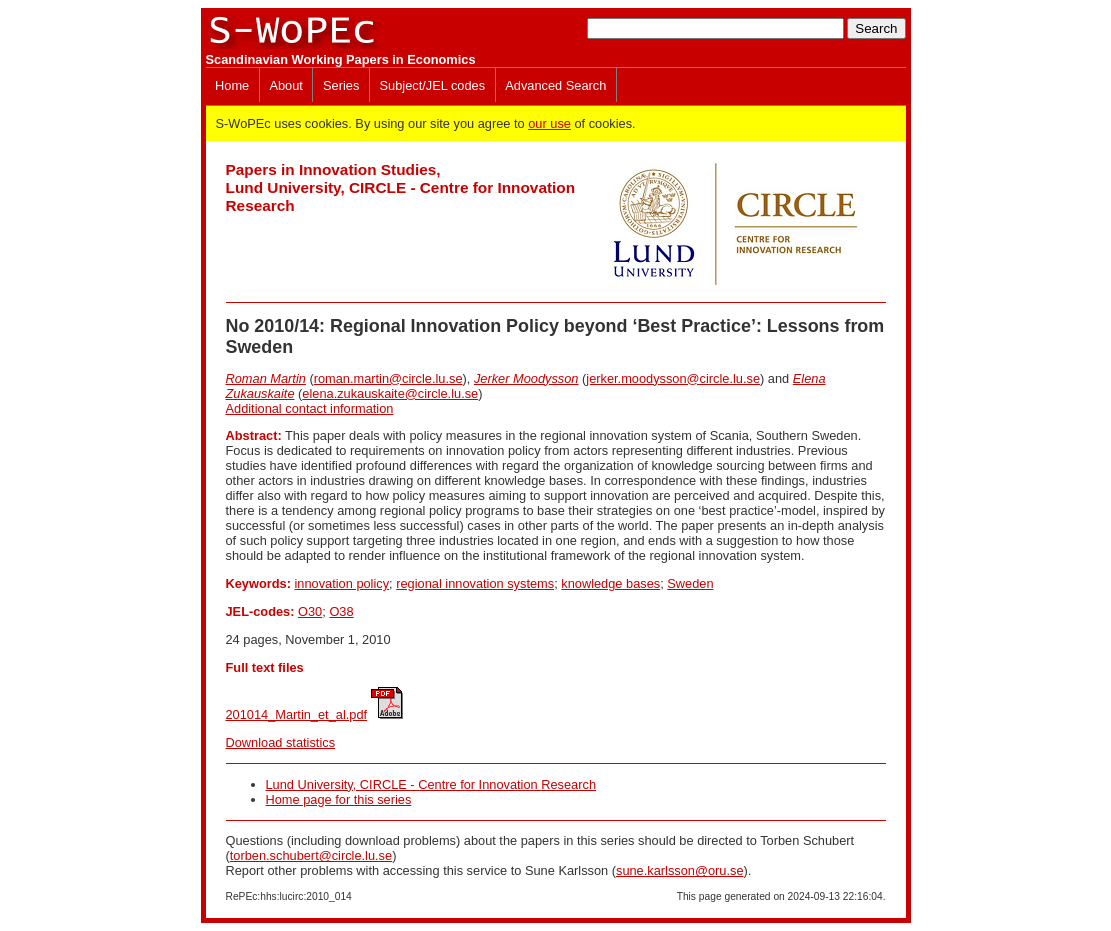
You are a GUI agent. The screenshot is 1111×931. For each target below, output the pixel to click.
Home (232, 85)
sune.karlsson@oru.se (680, 870)
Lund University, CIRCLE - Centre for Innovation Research (431, 784)
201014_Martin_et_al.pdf (297, 714)
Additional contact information (310, 408)
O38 (341, 611)
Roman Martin (266, 378)
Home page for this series (339, 799)
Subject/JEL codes (433, 85)
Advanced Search (555, 85)
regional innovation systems (475, 583)
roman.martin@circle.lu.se (388, 378)
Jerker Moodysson (526, 378)
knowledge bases (610, 583)
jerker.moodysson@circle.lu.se (673, 378)
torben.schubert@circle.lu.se (311, 855)
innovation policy (341, 583)
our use (549, 123)
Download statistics (281, 742)
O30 (310, 611)
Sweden (690, 583)
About (285, 85)
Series (341, 85)
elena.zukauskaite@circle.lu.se (390, 393)
